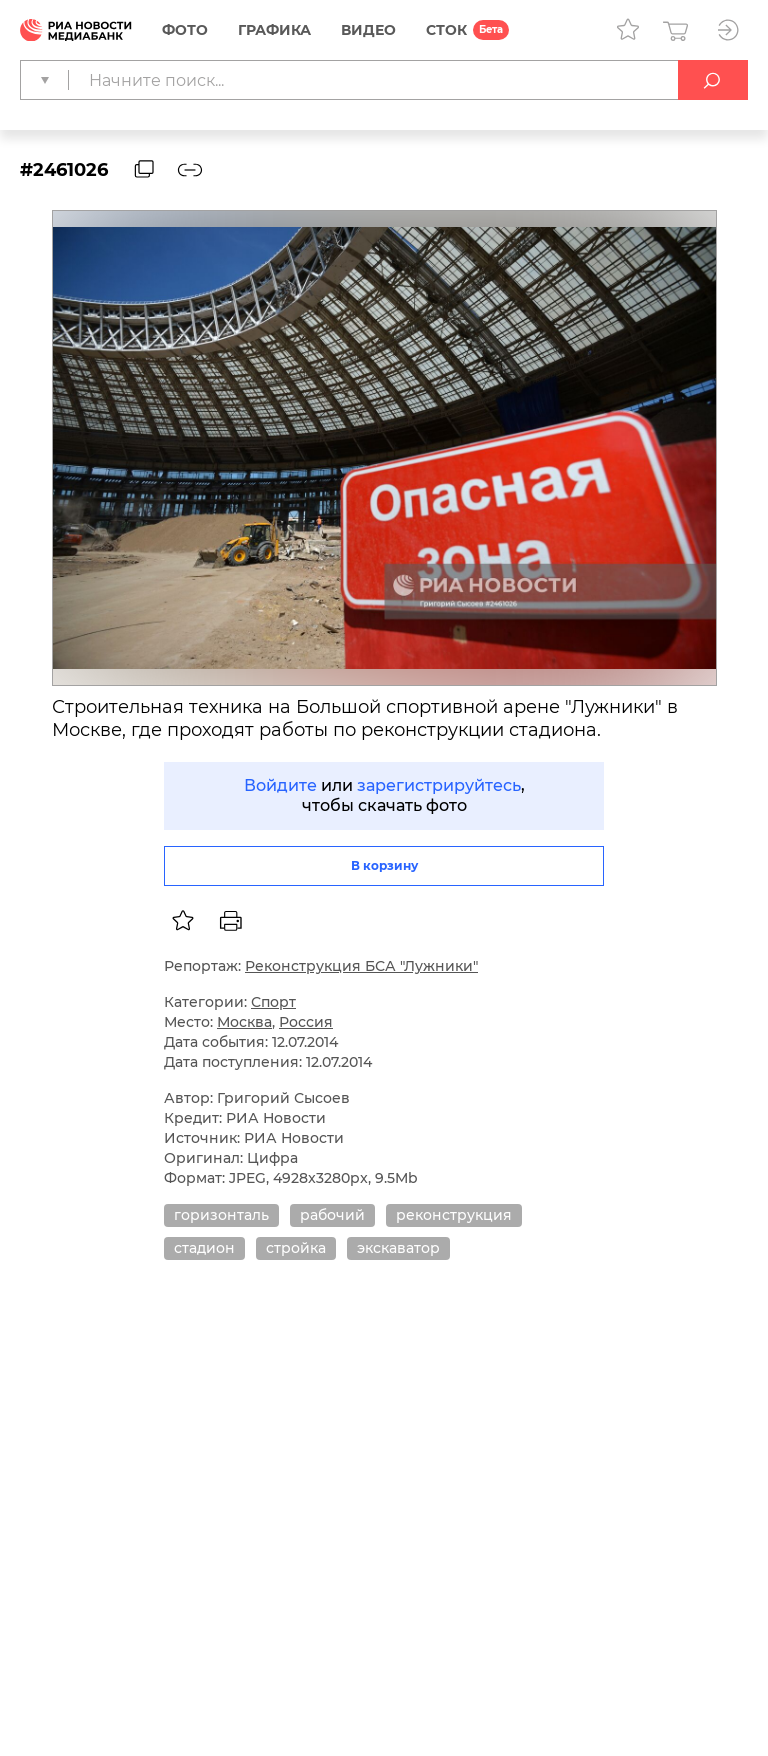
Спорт (273, 1002)
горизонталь (221, 1215)
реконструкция (454, 1215)
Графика (274, 30)
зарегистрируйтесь (439, 785)
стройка (296, 1248)
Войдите (280, 785)
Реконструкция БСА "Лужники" (361, 966)
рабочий (332, 1215)
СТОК (446, 30)
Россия (306, 1022)
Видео (368, 30)
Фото (185, 30)
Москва (244, 1022)
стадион (204, 1248)
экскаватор (398, 1248)
